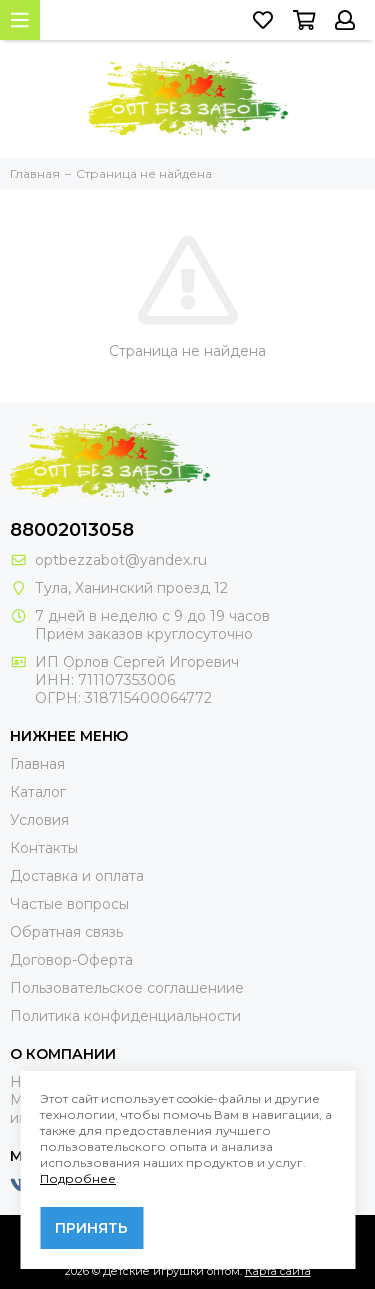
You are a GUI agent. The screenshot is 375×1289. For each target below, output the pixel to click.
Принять (91, 1228)
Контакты (44, 848)
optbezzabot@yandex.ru (121, 560)
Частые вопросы (69, 904)
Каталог (38, 792)
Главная (37, 764)
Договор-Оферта (71, 960)
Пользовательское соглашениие (127, 988)
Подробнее (78, 1178)
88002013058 (72, 530)
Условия (39, 820)
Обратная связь (66, 932)
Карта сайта (278, 1271)
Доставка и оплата (77, 876)
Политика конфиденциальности (125, 1016)
